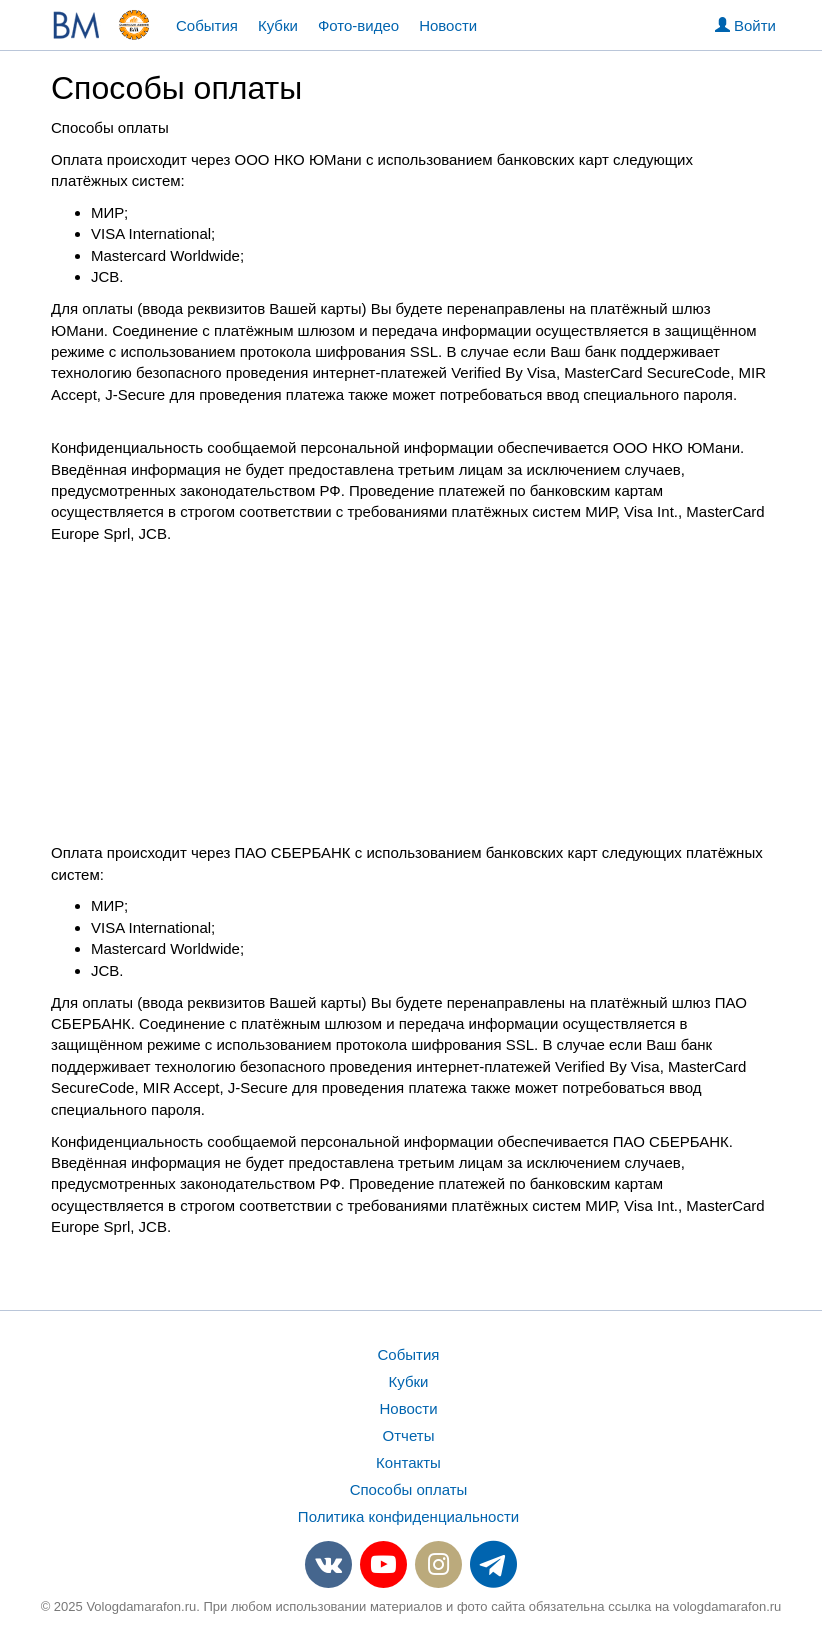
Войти (745, 25)
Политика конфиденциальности (408, 1516)
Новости (448, 25)
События (207, 25)
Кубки (278, 25)
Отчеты (409, 1435)
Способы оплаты (409, 1489)
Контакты (408, 1462)
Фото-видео (358, 25)
